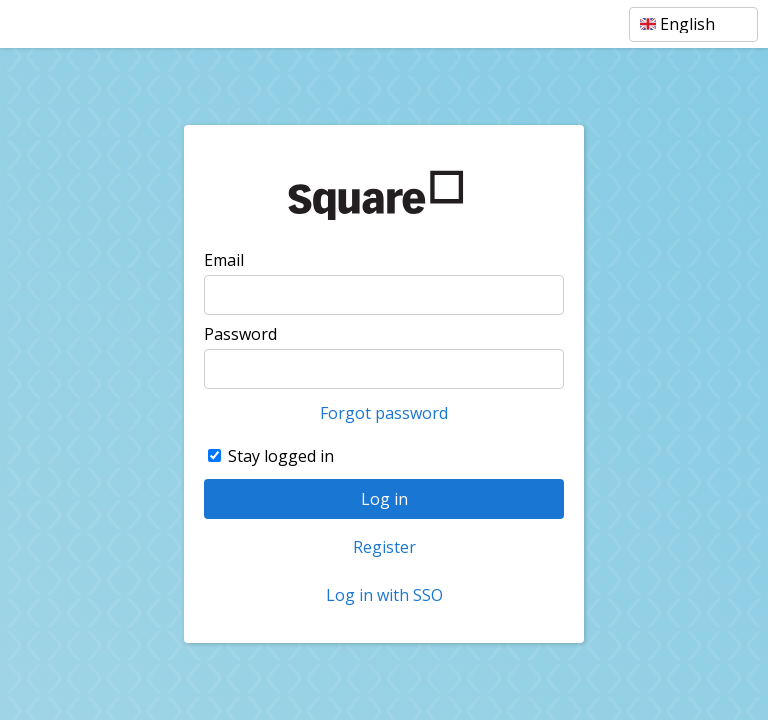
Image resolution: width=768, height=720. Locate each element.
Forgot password (384, 413)
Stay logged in (281, 456)
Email (224, 260)
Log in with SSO (384, 595)
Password (240, 334)
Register (384, 547)
